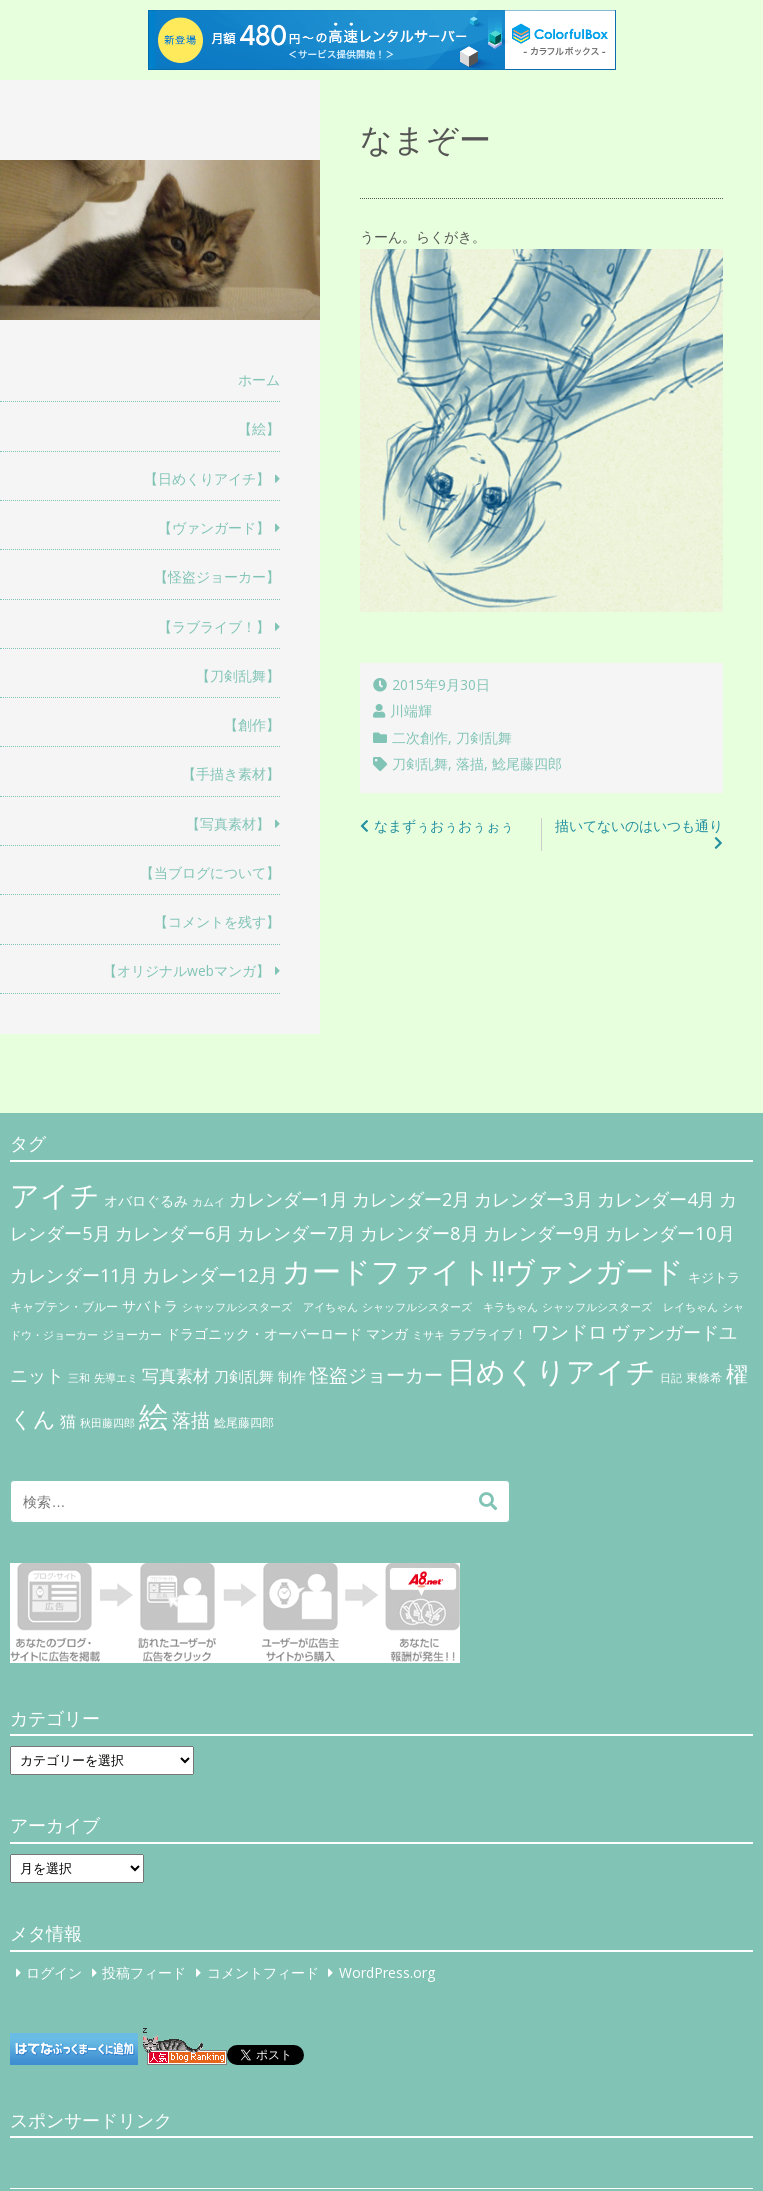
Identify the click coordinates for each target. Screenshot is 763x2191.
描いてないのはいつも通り (639, 825)
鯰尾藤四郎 (527, 763)
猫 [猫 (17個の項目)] (68, 1421)
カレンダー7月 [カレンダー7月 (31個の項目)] (296, 1232)
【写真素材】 (228, 823)
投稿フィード (144, 1972)
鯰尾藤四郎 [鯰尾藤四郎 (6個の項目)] (244, 1422)
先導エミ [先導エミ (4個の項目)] (116, 1378)
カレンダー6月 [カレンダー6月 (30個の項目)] (174, 1233)
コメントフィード (263, 1972)
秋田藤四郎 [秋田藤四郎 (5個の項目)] (107, 1422)
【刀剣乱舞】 (238, 675)
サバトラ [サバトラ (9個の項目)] (150, 1306)
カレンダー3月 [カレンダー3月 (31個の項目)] (533, 1198)
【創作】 (252, 724)
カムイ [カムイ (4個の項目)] (208, 1202)
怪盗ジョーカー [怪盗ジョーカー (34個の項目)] (376, 1374)
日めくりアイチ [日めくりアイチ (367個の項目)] (551, 1370)
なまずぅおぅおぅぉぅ (444, 825)
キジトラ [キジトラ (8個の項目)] (714, 1277)
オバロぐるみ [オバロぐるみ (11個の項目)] (146, 1200)
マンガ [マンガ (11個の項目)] (387, 1333)
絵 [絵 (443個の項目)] (153, 1416)
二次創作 (420, 737)
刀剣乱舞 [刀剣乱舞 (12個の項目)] (244, 1376)
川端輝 (411, 710)
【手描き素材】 (231, 773)
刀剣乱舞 (484, 737)
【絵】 (259, 428)
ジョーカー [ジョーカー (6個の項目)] (132, 1334)
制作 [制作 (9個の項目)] (292, 1377)
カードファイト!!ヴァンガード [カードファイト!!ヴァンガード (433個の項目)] (483, 1271)
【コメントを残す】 (217, 921)
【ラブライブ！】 (214, 626)
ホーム (259, 379)
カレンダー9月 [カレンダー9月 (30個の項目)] (542, 1233)
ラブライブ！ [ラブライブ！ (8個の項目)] (488, 1334)
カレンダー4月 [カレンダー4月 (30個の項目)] (656, 1199)
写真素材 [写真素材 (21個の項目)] (176, 1375)
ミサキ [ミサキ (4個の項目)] (428, 1335)
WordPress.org (387, 1972)
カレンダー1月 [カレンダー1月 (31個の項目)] (288, 1198)
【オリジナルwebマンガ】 (186, 970)
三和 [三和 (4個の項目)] (79, 1378)
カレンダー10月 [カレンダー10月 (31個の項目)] (670, 1232)
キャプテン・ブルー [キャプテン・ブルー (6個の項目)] (64, 1306)
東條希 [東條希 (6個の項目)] (704, 1377)
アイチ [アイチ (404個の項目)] (55, 1194)
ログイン (54, 1972)
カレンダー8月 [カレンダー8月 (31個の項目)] (419, 1232)
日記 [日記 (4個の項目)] (671, 1378)
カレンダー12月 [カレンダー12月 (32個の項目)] (210, 1274)
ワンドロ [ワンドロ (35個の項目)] (569, 1332)
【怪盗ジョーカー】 (217, 576)
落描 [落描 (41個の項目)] (191, 1419)
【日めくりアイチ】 (207, 478)
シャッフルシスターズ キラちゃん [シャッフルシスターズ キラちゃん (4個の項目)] (450, 1307)
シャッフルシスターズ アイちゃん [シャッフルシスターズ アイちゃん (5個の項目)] (270, 1306)
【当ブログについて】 (210, 872)
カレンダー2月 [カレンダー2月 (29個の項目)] (411, 1199)
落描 (470, 763)
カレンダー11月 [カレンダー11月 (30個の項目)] (74, 1275)
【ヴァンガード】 (214, 527)
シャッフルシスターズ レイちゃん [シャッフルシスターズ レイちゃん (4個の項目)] (630, 1307)
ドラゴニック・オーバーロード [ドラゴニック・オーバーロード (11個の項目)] (264, 1333)
